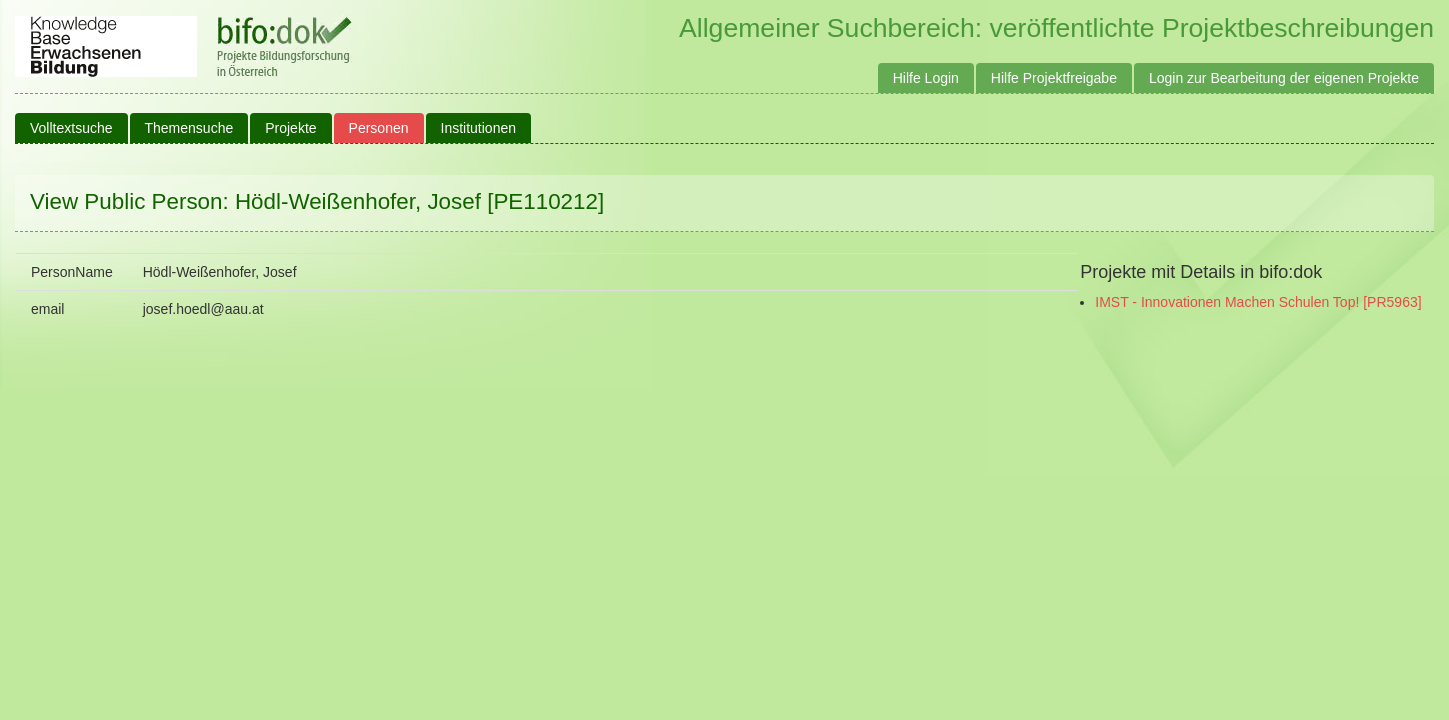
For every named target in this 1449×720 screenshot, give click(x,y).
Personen (379, 128)
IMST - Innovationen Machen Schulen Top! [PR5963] (1258, 302)
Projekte (290, 128)
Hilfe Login (926, 78)
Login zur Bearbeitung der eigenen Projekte (1284, 78)
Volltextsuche (71, 128)
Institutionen (479, 128)
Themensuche (189, 128)
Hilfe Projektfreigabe (1054, 78)
